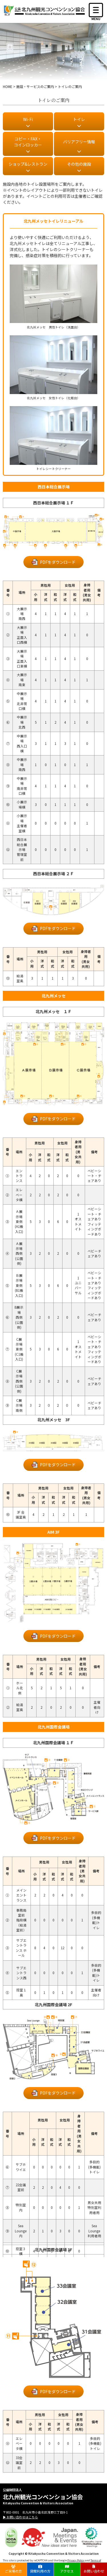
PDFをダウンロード (58, 562)
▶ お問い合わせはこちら (20, 2517)
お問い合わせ (94, 2569)
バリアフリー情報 (79, 141)
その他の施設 (79, 164)
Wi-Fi (28, 119)
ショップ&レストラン (28, 164)
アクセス (67, 2569)
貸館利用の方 (40, 2569)
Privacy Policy (75, 2560)
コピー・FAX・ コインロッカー (28, 142)
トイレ (79, 119)
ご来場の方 (13, 2569)
